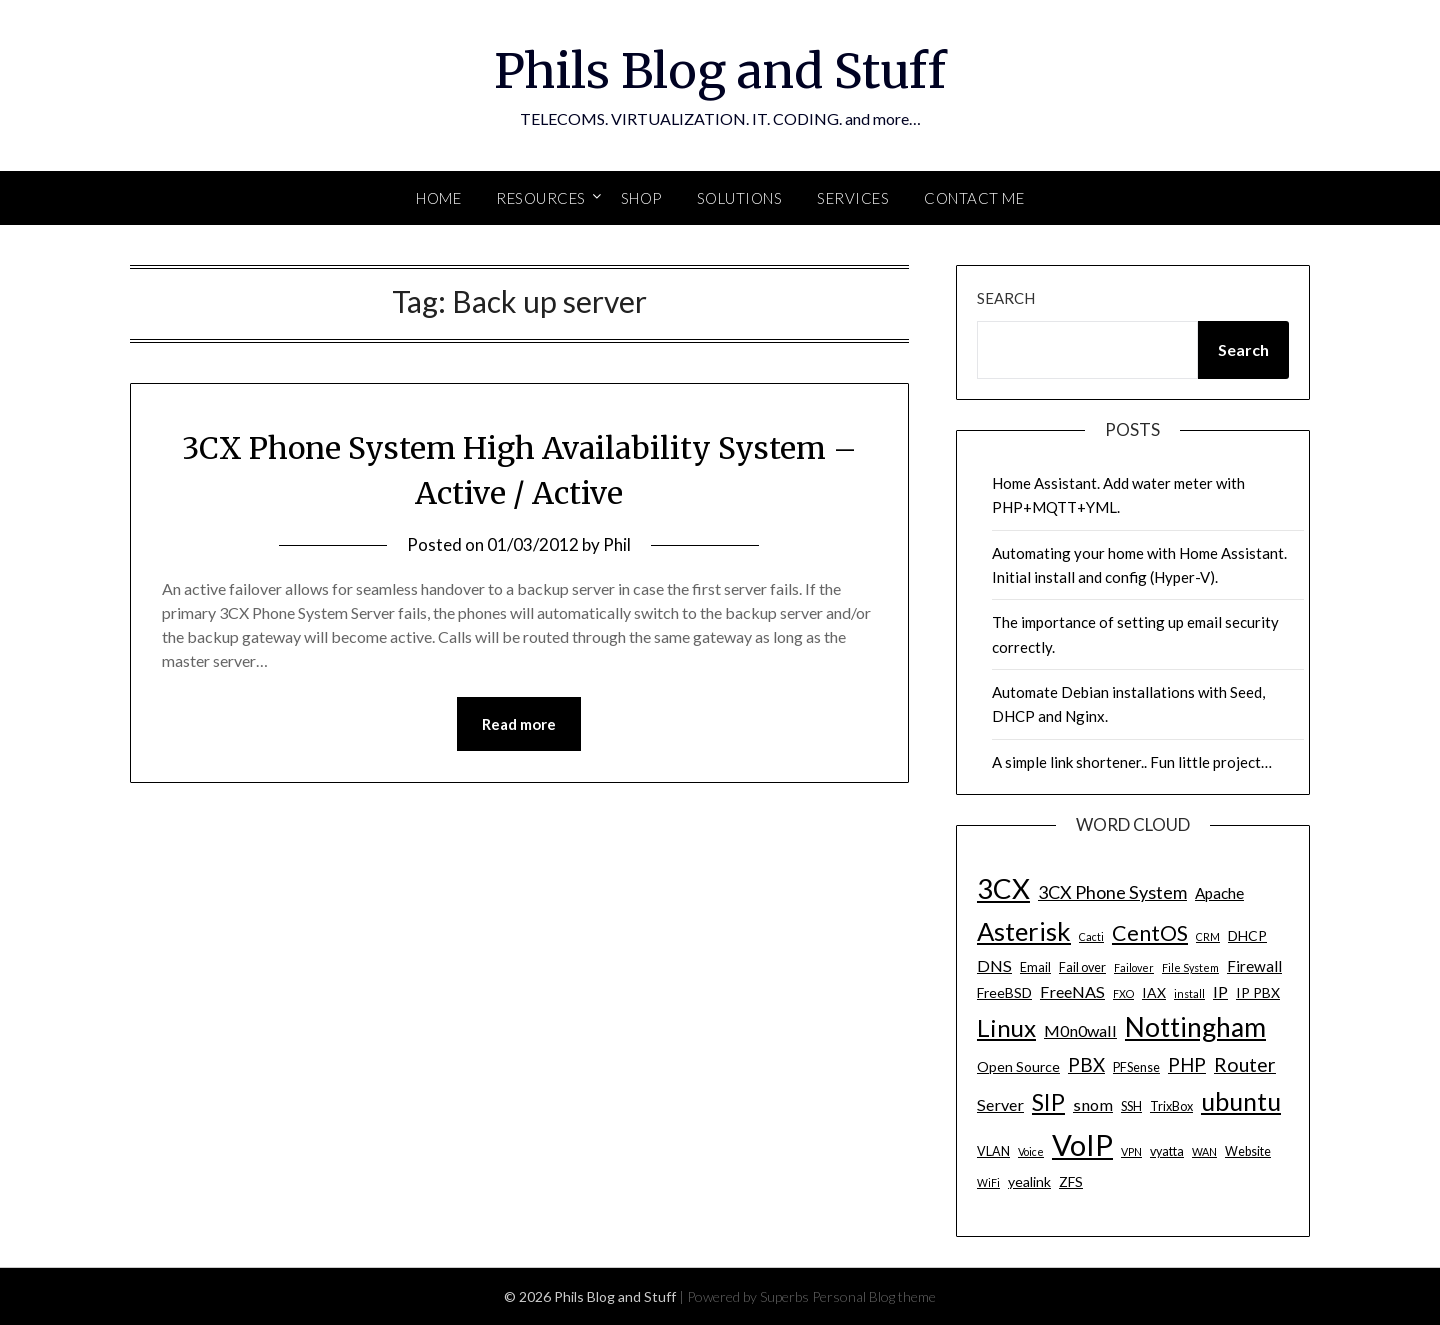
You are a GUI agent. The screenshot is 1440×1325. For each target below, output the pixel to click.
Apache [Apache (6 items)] (1219, 893)
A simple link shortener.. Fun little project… (1132, 762)
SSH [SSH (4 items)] (1131, 1106)
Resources (541, 198)
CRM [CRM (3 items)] (1208, 936)
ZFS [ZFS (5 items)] (1071, 1181)
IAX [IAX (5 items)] (1154, 992)
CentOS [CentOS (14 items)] (1150, 933)
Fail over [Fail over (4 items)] (1082, 967)
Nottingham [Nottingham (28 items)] (1195, 1027)
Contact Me (974, 198)
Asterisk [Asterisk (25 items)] (1024, 931)
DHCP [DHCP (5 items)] (1247, 935)
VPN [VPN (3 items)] (1131, 1151)
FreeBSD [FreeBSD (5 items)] (1004, 992)
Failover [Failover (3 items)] (1134, 967)
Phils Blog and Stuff (720, 71)
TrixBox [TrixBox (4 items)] (1171, 1106)
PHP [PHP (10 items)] (1187, 1064)
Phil (617, 544)
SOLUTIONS (740, 198)
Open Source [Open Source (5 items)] (1018, 1066)
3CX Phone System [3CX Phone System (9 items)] (1112, 892)
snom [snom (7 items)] (1093, 1104)
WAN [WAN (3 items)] (1204, 1151)
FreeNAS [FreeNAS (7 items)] (1072, 991)
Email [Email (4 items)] (1035, 967)
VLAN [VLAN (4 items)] (993, 1151)
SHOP (641, 198)
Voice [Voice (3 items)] (1031, 1151)
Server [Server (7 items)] (1000, 1104)
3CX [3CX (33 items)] (1003, 888)
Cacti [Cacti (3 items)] (1091, 936)
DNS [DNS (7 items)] (994, 965)
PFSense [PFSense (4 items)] (1136, 1067)
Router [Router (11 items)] (1245, 1064)
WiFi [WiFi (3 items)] (988, 1182)
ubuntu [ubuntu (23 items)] (1241, 1101)
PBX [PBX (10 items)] (1086, 1064)
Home (438, 198)
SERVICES (853, 198)
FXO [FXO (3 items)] (1123, 993)
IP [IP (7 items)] (1220, 991)
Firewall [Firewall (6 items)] (1254, 966)
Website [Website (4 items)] (1248, 1151)
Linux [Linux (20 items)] (1006, 1027)
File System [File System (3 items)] (1190, 967)
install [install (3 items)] (1189, 993)
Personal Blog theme (874, 1296)
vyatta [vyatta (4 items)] (1167, 1151)
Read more (519, 724)
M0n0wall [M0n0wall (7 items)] (1080, 1030)
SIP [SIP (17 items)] (1048, 1102)
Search (1006, 298)
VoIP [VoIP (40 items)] (1082, 1144)
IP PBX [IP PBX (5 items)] (1258, 992)
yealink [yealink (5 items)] (1029, 1181)
